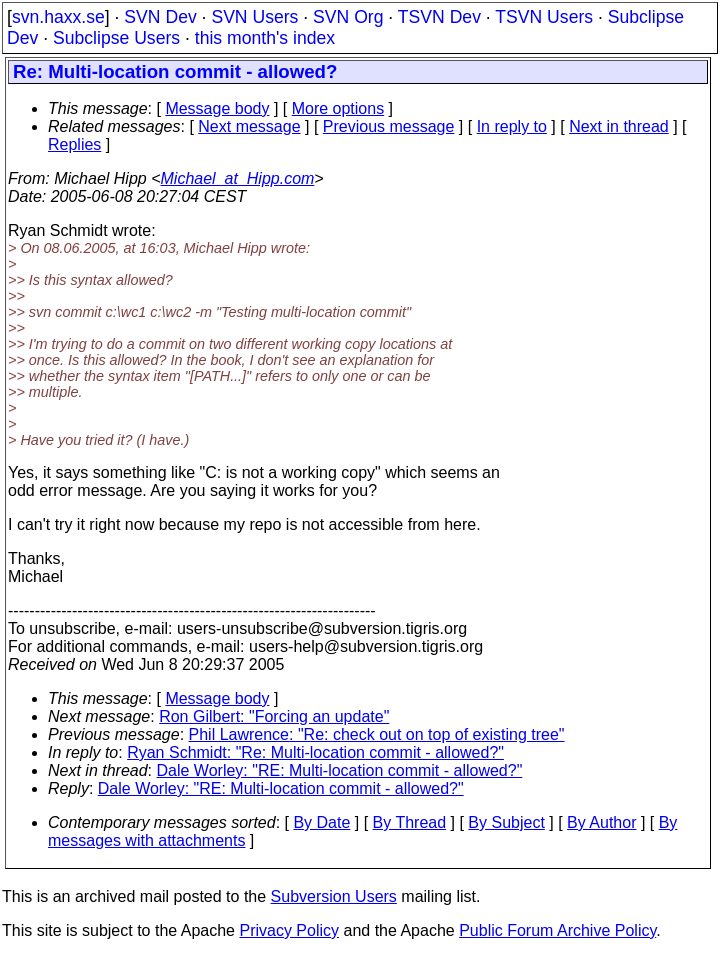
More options (338, 108)
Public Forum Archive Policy (557, 930)
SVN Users (254, 17)
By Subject (506, 822)
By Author (601, 822)
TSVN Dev (439, 17)
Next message (249, 126)
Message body (217, 108)
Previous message (389, 126)
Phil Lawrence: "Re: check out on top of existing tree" (377, 734)
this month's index (265, 38)
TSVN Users (544, 17)
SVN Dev (160, 17)
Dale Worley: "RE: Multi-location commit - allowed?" (340, 770)
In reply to (512, 126)
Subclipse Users (116, 38)
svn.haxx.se (58, 17)
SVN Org (348, 17)
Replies (74, 144)
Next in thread (619, 126)
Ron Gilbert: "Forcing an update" (274, 716)
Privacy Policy (289, 930)
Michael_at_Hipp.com (238, 178)
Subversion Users (334, 896)
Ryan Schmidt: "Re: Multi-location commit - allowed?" (315, 752)
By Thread (410, 822)
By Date (321, 822)
